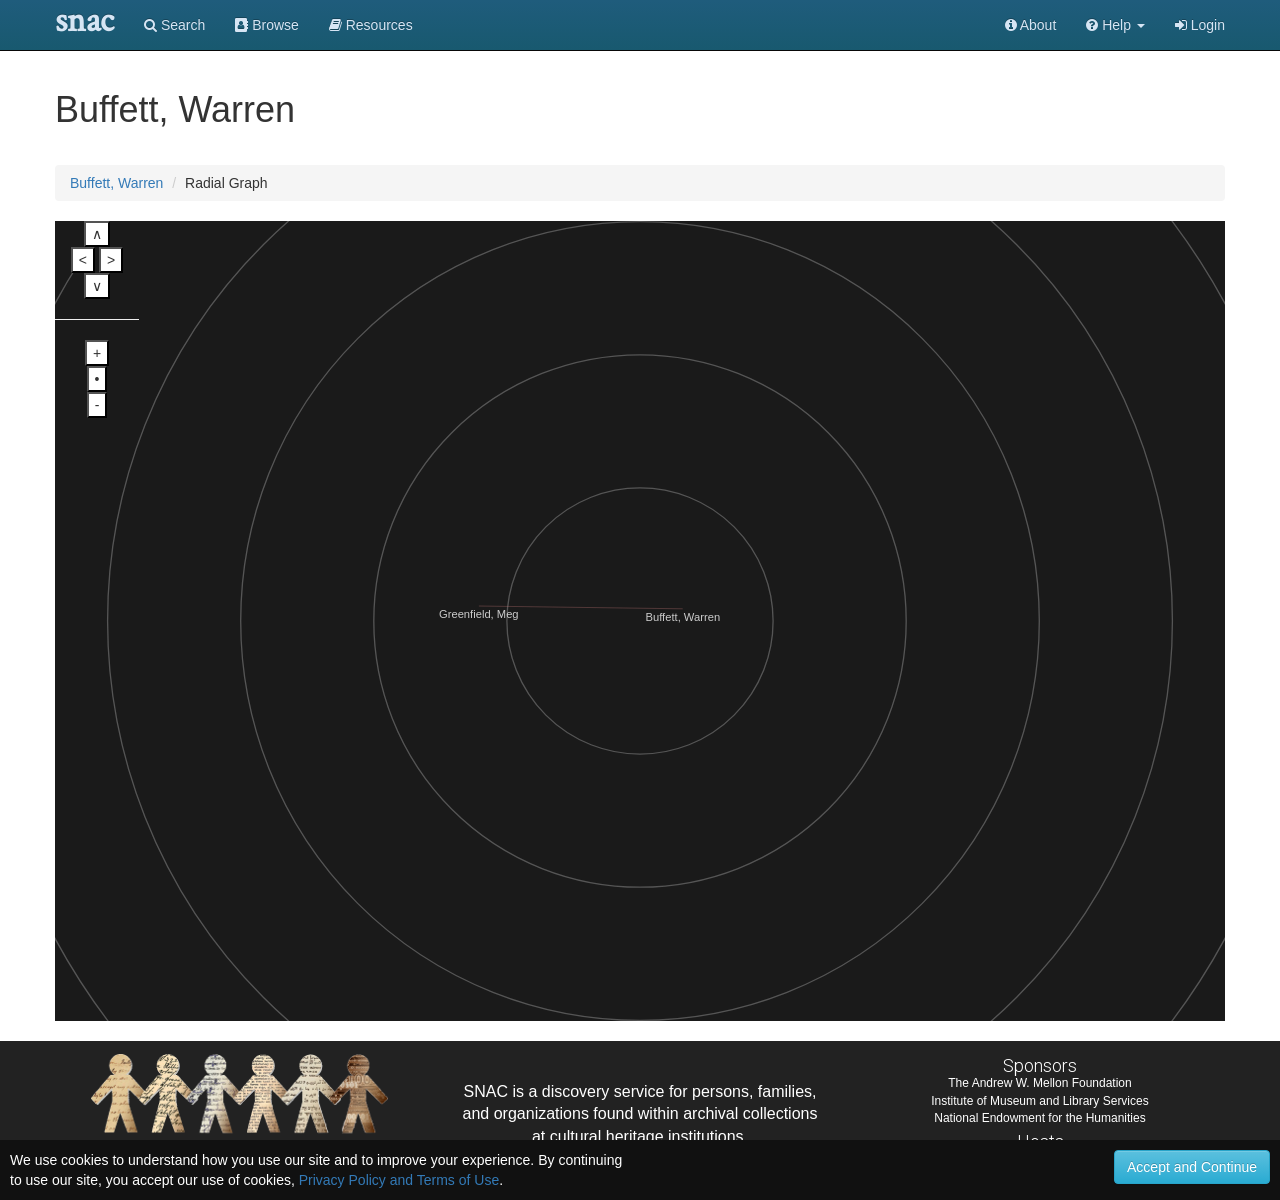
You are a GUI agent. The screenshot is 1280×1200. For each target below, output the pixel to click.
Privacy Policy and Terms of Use (399, 1180)
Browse (267, 25)
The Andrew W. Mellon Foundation (1039, 1083)
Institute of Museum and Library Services (1039, 1101)
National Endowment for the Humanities (1039, 1118)
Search (174, 25)
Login (1200, 25)
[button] (1115, 25)
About (1031, 25)
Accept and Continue (1192, 1167)
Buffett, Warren (116, 183)
